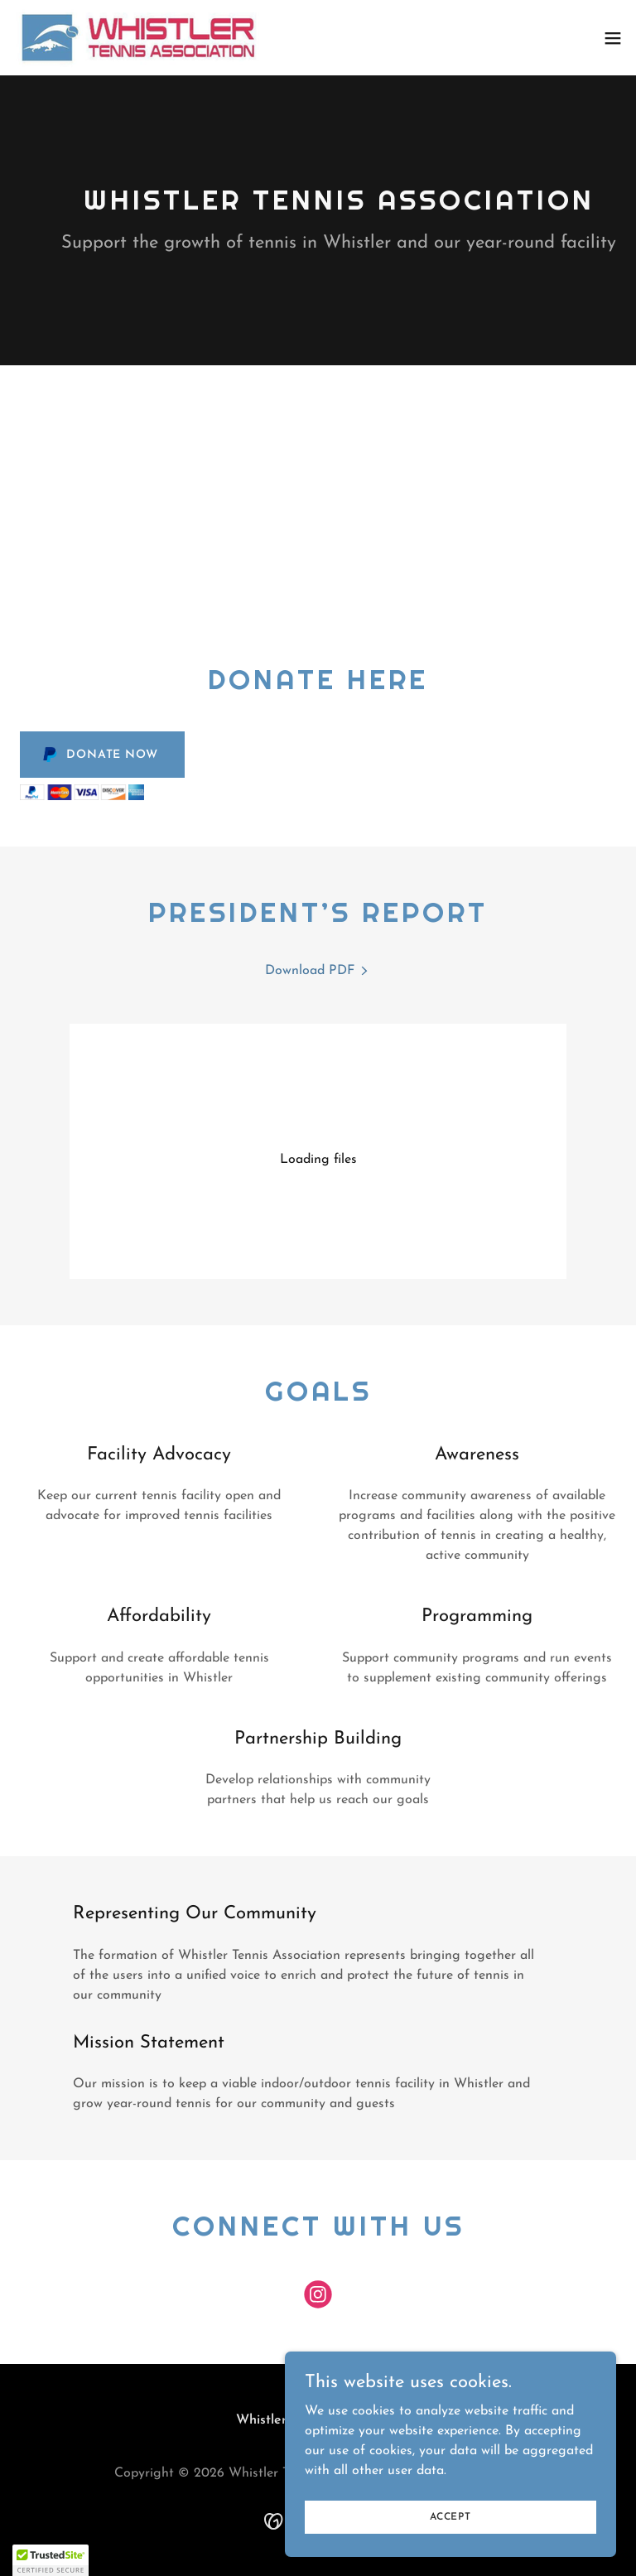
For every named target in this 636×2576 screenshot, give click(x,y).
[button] (612, 38)
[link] (138, 38)
